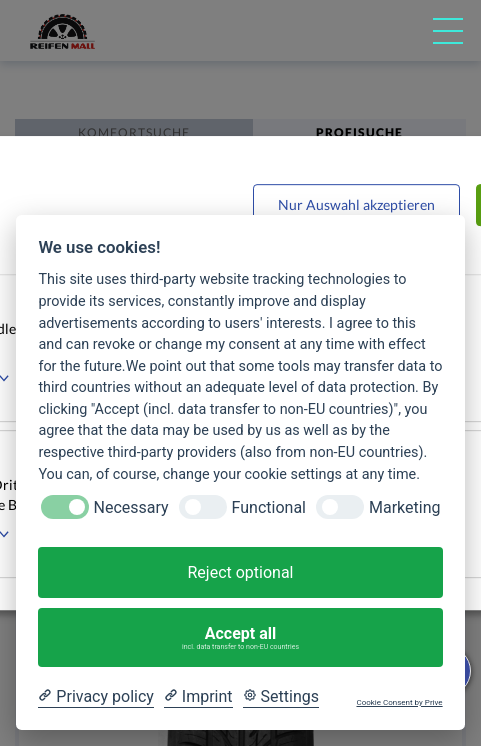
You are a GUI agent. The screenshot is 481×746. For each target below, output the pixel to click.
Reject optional (240, 572)
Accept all (241, 638)
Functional (269, 507)
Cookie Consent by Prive (399, 702)
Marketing (404, 507)
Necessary (131, 507)
